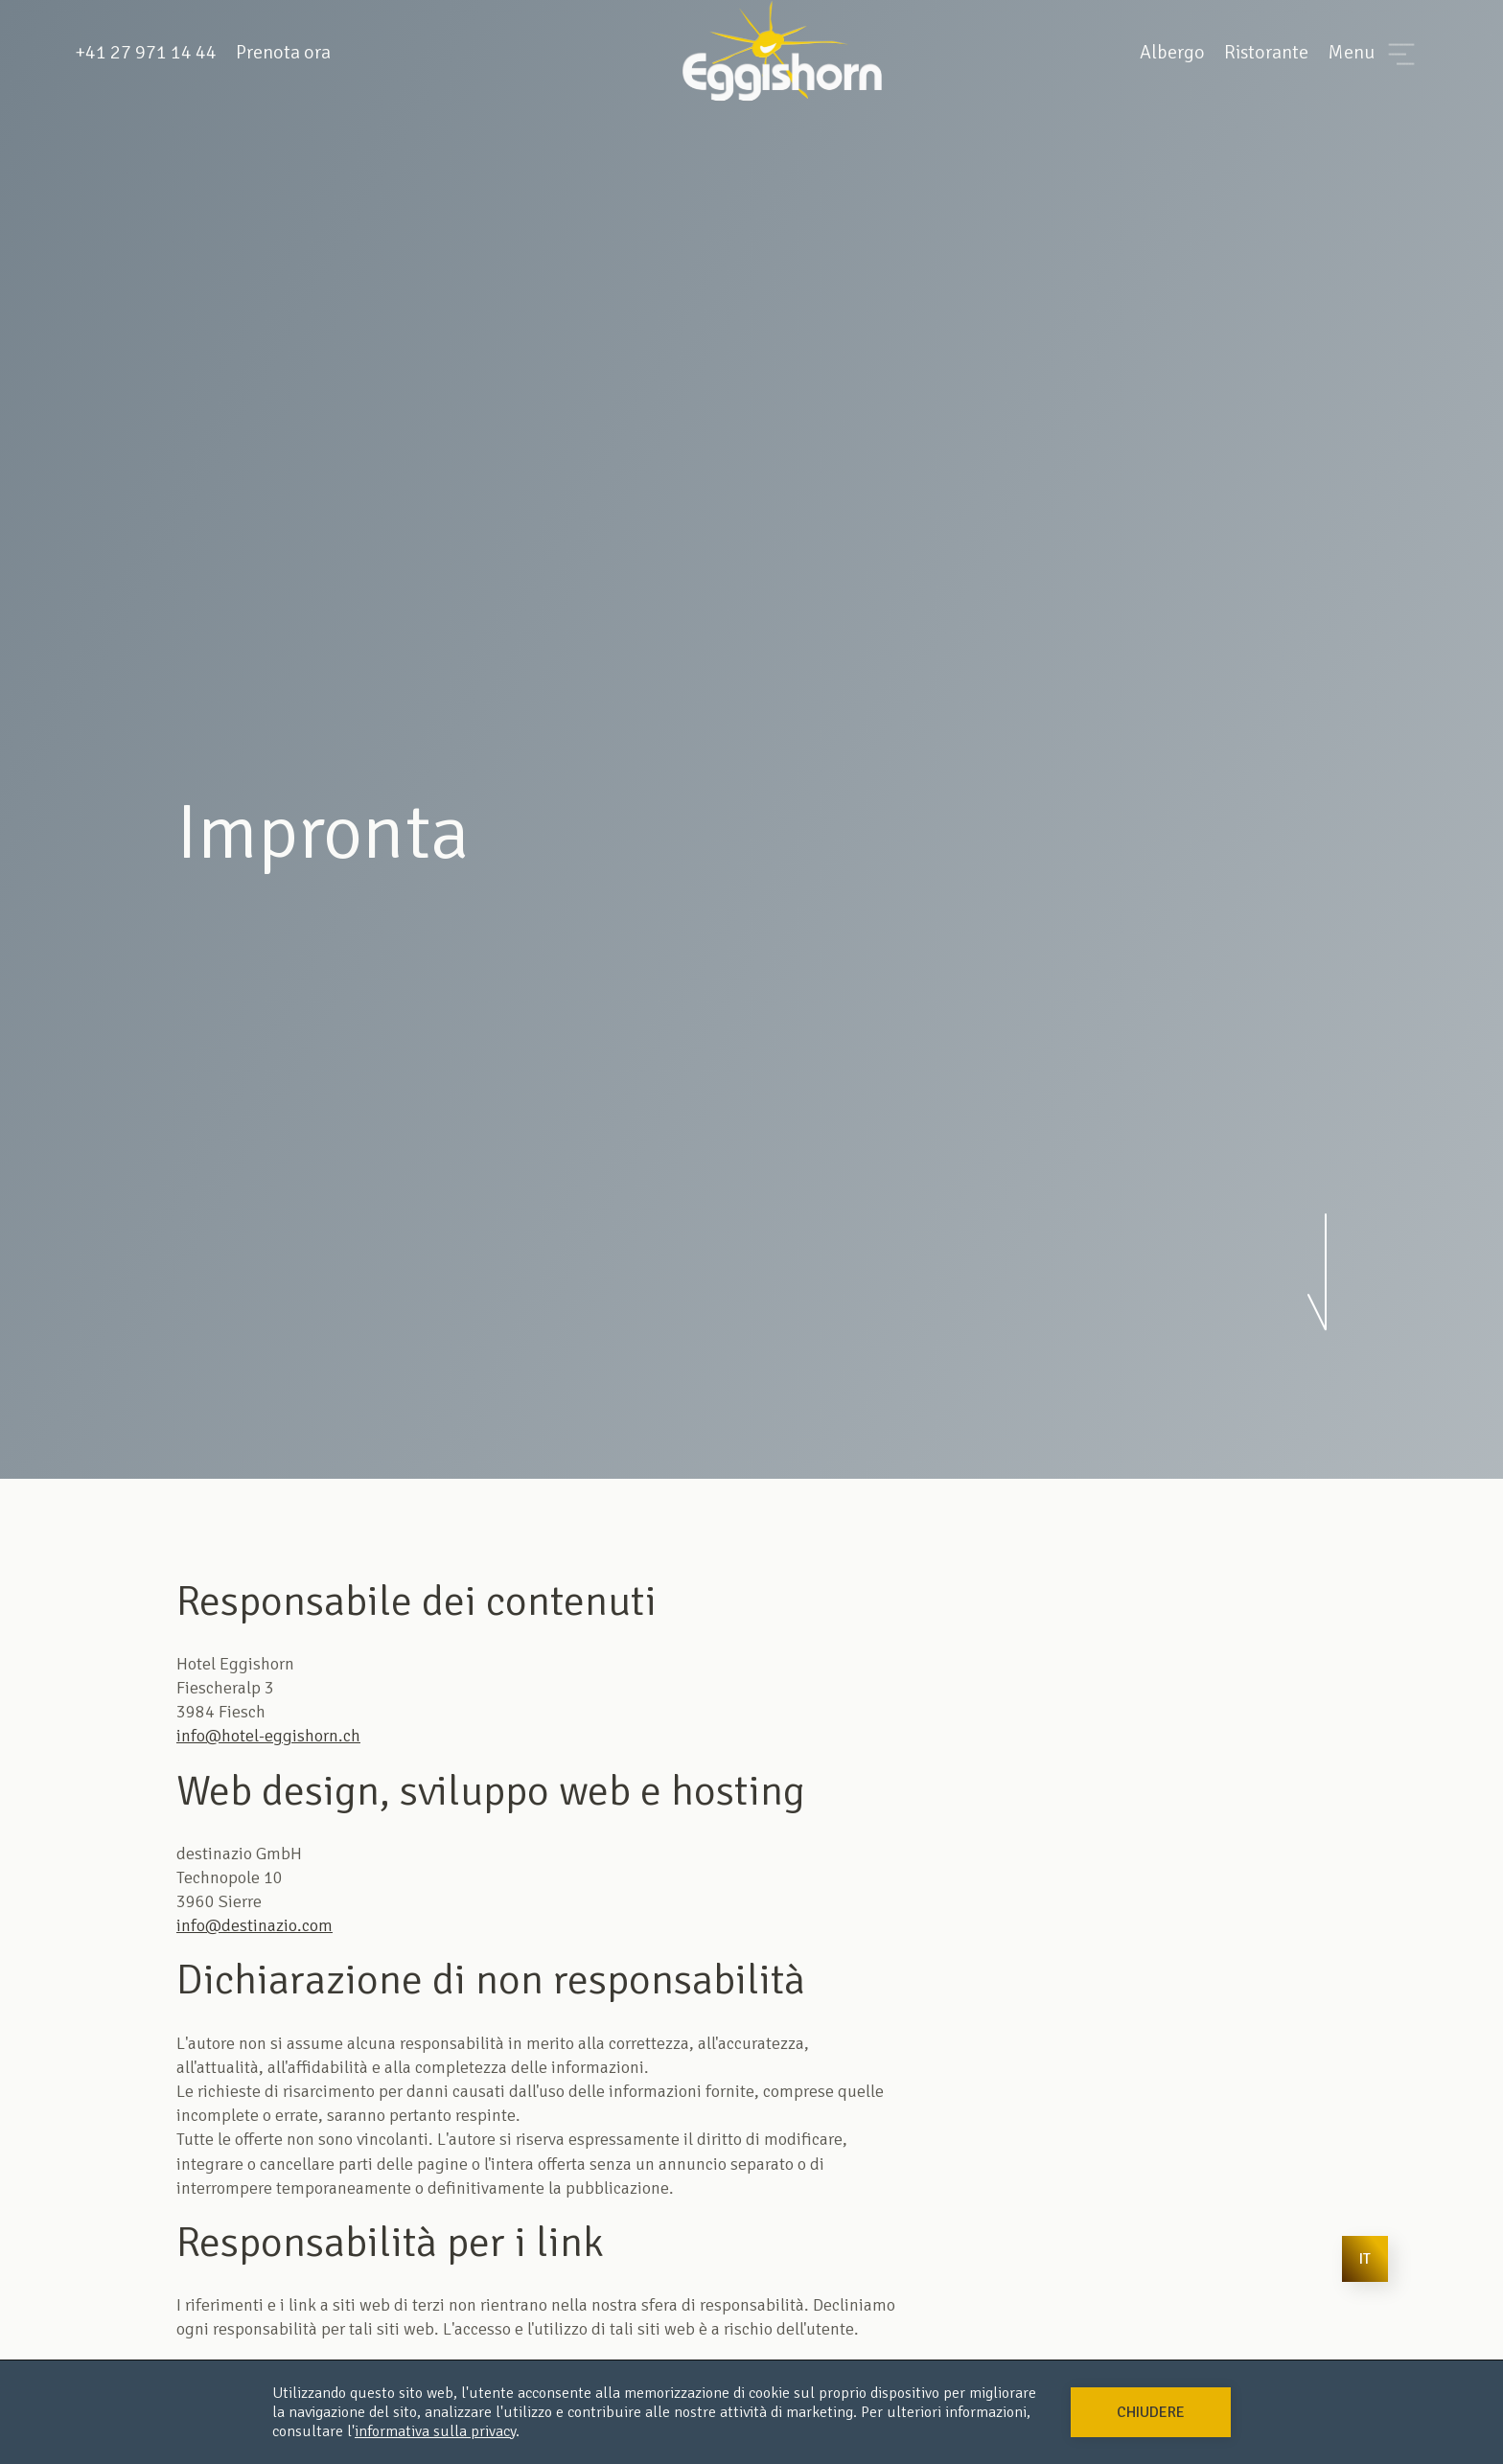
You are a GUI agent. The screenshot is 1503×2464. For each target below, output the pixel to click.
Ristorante (1266, 52)
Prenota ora (283, 52)
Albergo (1172, 52)
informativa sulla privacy (435, 2431)
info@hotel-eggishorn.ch (268, 1735)
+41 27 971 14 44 (146, 52)
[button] (1151, 2412)
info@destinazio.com (254, 1925)
